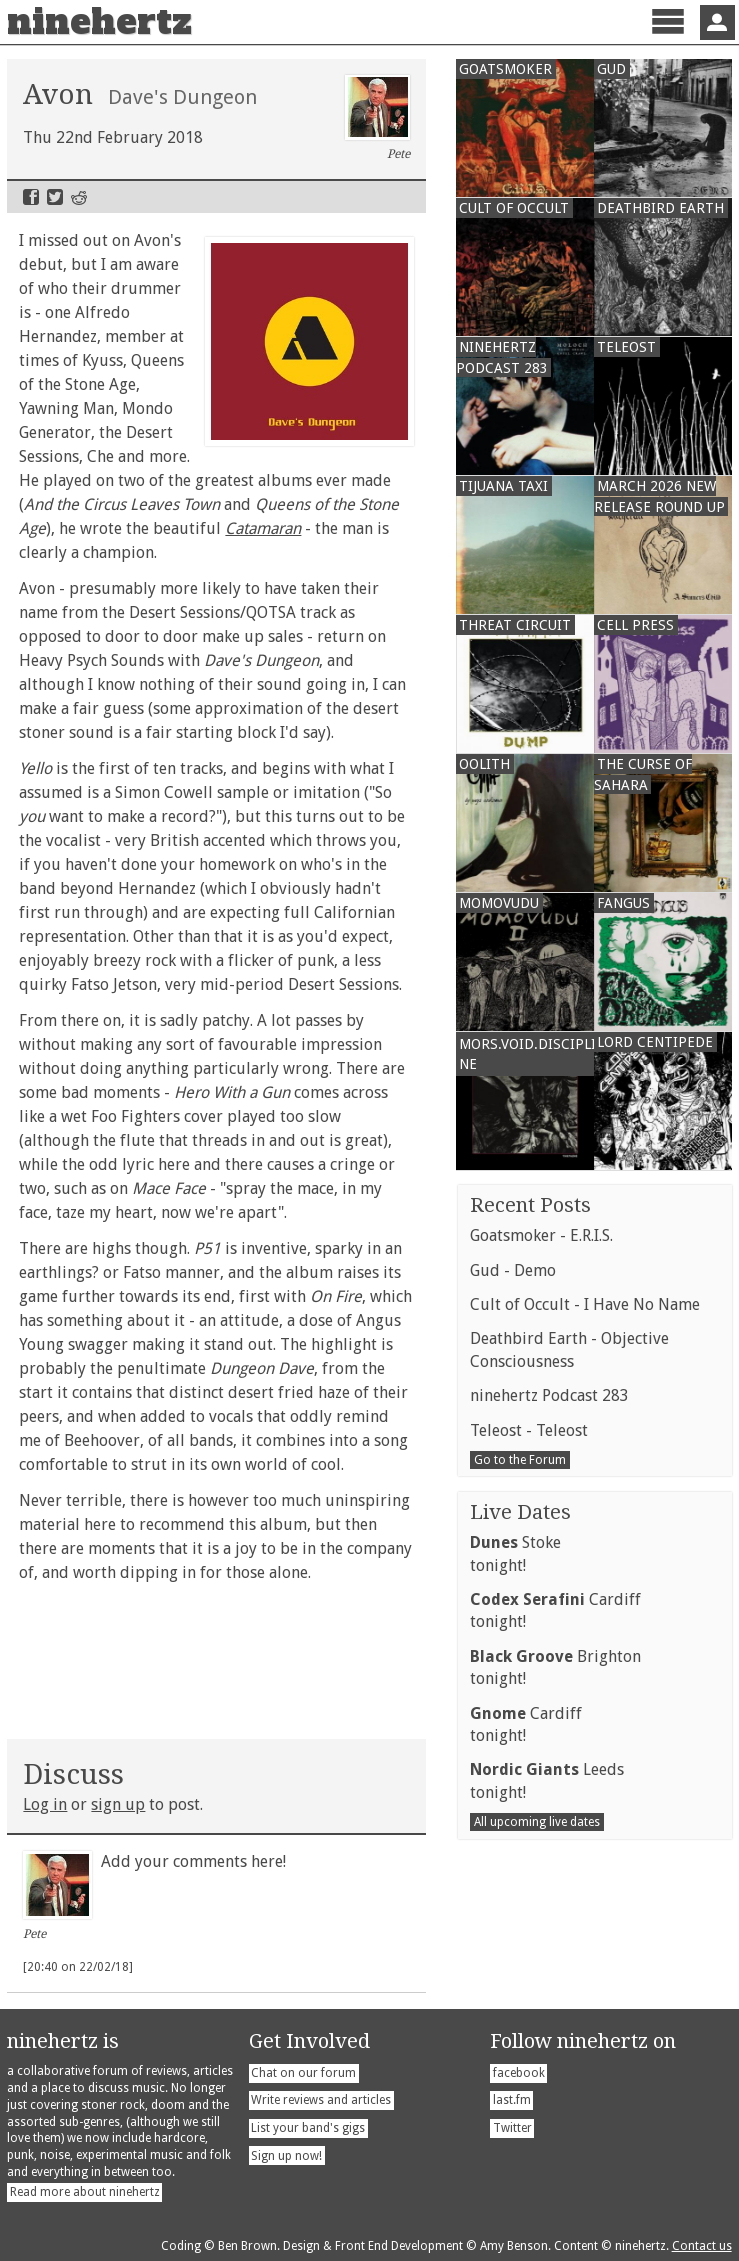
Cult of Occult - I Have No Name (585, 1304)
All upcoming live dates (537, 1822)
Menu (667, 38)
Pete (377, 118)
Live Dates (520, 1512)
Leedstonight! (547, 1780)
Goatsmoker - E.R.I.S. (541, 1235)
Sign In (717, 22)
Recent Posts (530, 1205)
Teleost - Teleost (529, 1430)
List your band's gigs (308, 2128)
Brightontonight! (555, 1667)
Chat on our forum (303, 2073)
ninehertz (99, 22)
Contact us (702, 2246)
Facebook (31, 197)
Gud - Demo (513, 1270)
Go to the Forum (520, 1460)
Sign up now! (286, 2156)
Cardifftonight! (555, 1610)
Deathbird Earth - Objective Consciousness (569, 1349)
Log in (45, 1804)
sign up (118, 1804)
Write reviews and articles (321, 2100)
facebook (519, 2073)
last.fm (512, 2100)
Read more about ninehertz (85, 2192)
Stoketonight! (515, 1553)
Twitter (55, 197)
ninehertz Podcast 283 (549, 1395)
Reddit (79, 197)
